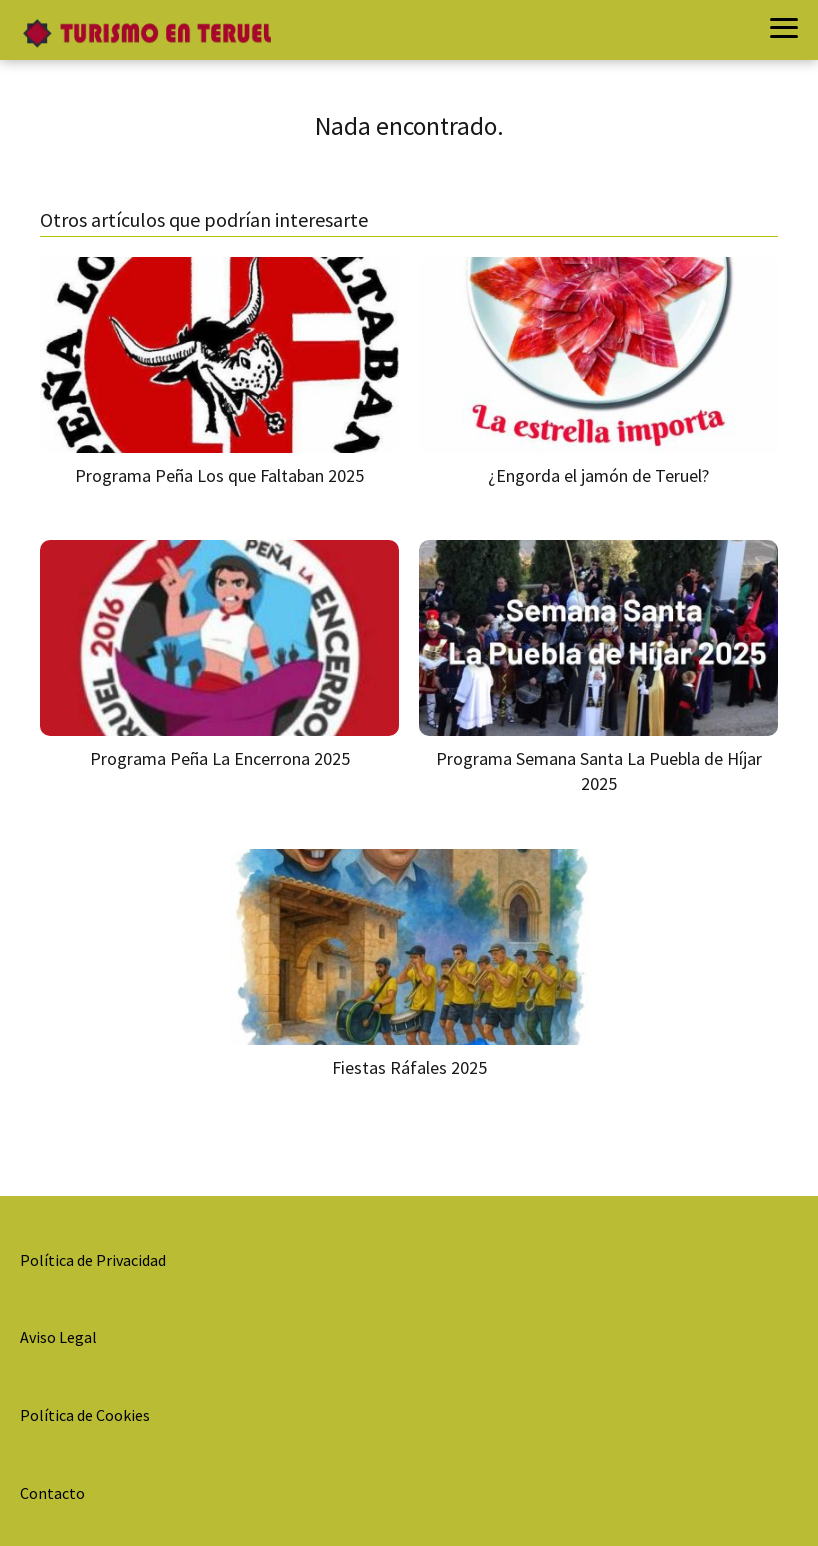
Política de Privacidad (93, 1260)
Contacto (52, 1493)
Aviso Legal (58, 1337)
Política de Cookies (85, 1415)
